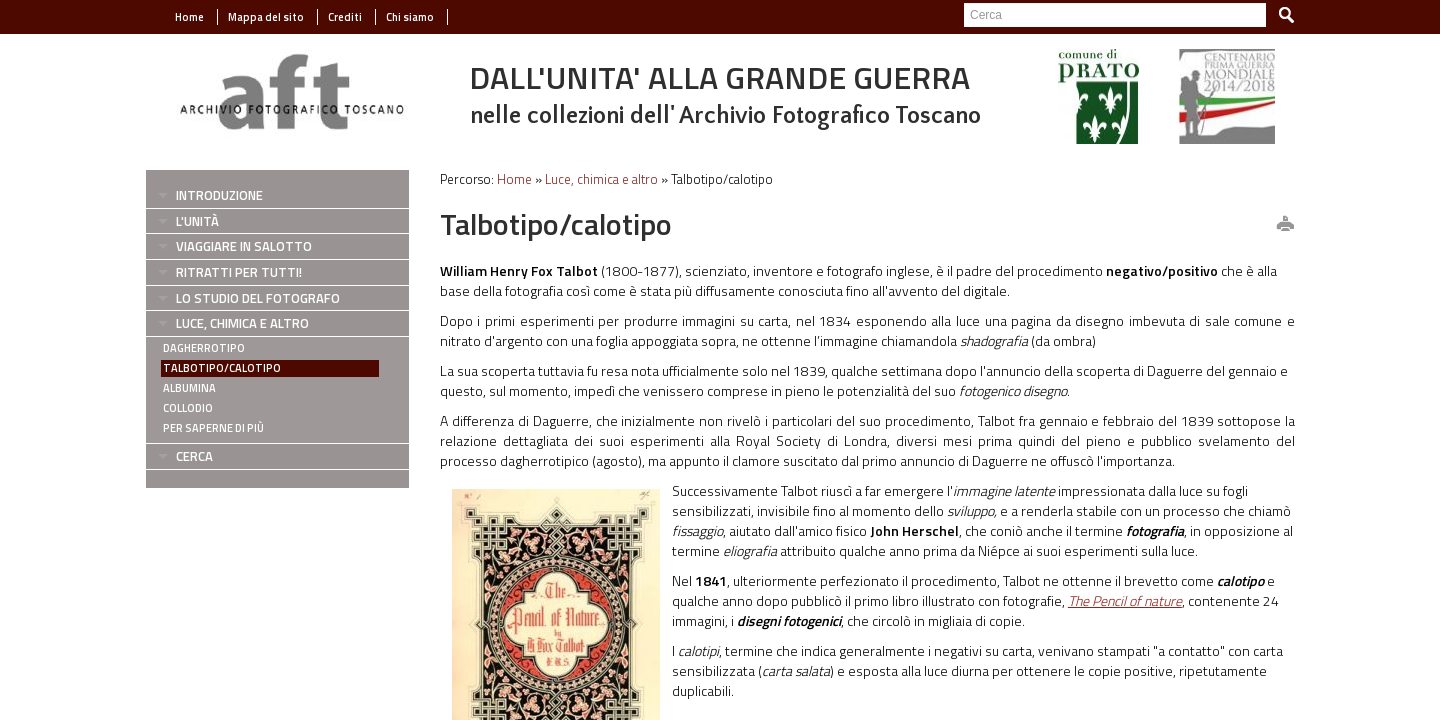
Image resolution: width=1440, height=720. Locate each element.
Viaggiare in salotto (244, 246)
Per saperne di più (213, 428)
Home (189, 17)
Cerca (194, 456)
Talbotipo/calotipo (222, 368)
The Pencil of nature (1125, 600)
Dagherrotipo (204, 348)
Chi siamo (410, 17)
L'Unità (197, 221)
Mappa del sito (266, 17)
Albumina (189, 388)
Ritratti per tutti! (239, 272)
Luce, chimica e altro (242, 323)
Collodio (188, 408)
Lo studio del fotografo (258, 298)
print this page (1285, 225)
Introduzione (219, 195)
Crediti (345, 17)
